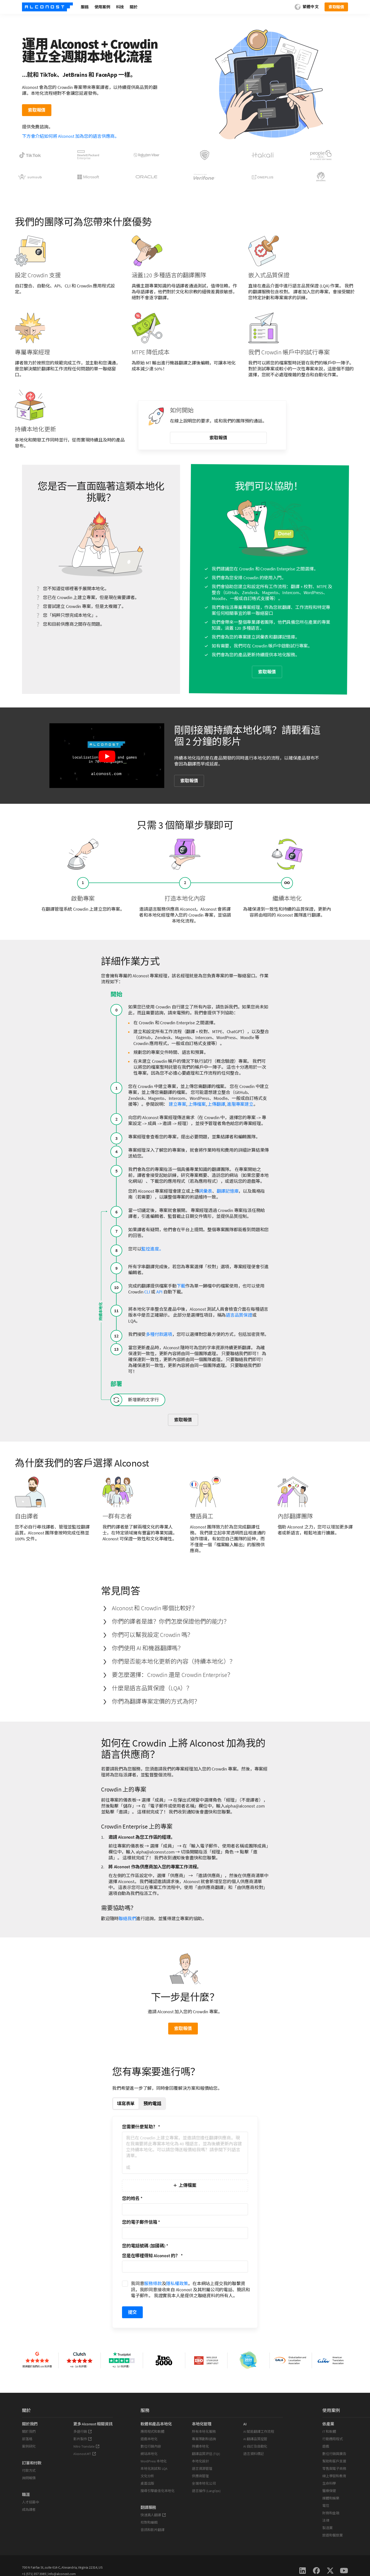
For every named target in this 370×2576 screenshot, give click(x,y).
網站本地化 (149, 2454)
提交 (132, 2312)
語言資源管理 (202, 2468)
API (159, 1292)
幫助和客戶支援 (334, 2461)
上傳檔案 (197, 1104)
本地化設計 (200, 2461)
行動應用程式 (332, 2439)
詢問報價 (29, 2478)
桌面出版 (147, 2483)
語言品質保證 (239, 1315)
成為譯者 (29, 2509)
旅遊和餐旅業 (332, 2535)
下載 (181, 1286)
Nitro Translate (86, 2446)
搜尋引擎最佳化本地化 (158, 2491)
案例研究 (29, 2446)
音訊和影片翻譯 (152, 2530)
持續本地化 (200, 2446)
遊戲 (325, 2446)
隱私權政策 (177, 2283)
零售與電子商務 (334, 2468)
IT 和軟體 (329, 2431)
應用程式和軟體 (152, 2431)
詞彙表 (205, 1191)
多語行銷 (82, 2431)
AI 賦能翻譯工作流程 (258, 2431)
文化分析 (147, 2476)
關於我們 (29, 2431)
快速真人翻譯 (153, 2515)
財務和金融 (330, 2513)
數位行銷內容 (151, 2446)
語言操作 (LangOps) (206, 2491)
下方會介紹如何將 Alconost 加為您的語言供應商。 (70, 136)
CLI (147, 1292)
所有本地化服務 (204, 2431)
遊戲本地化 (149, 2439)
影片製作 (82, 2439)
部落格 (27, 2439)
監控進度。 (152, 1249)
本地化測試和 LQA (154, 2468)
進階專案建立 (240, 1104)
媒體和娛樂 (330, 2498)
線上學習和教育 (334, 2476)
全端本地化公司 (204, 2483)
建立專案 (177, 1104)
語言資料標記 (253, 2454)
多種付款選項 (159, 1334)
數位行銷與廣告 (334, 2454)
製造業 (327, 2528)
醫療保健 (329, 2491)
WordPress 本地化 (154, 2461)
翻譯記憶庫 (228, 1191)
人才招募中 (30, 2502)
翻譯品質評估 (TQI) (206, 2454)
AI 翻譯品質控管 (255, 2439)
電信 (325, 2505)
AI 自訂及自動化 (255, 2446)
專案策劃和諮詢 (204, 2439)
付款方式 (29, 2470)
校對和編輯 (149, 2522)
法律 (325, 2520)
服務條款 (153, 2283)
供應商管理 (200, 2476)
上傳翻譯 (216, 1104)
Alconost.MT (84, 2454)
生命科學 (329, 2483)
